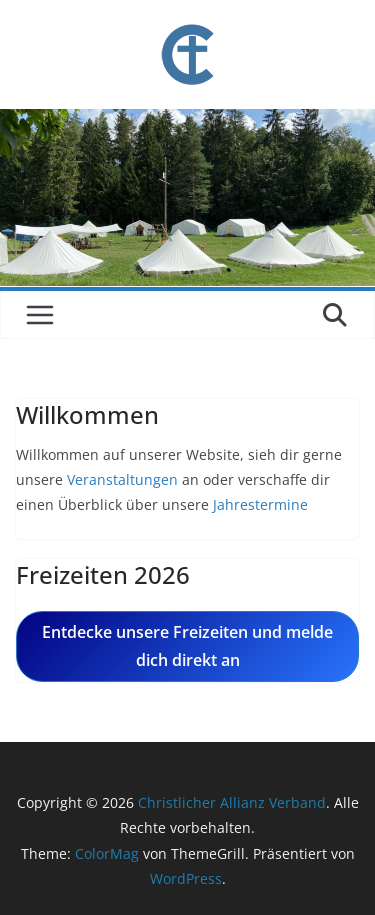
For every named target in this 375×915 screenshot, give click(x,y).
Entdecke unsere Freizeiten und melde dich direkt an (187, 646)
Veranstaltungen (122, 479)
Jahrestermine (258, 504)
